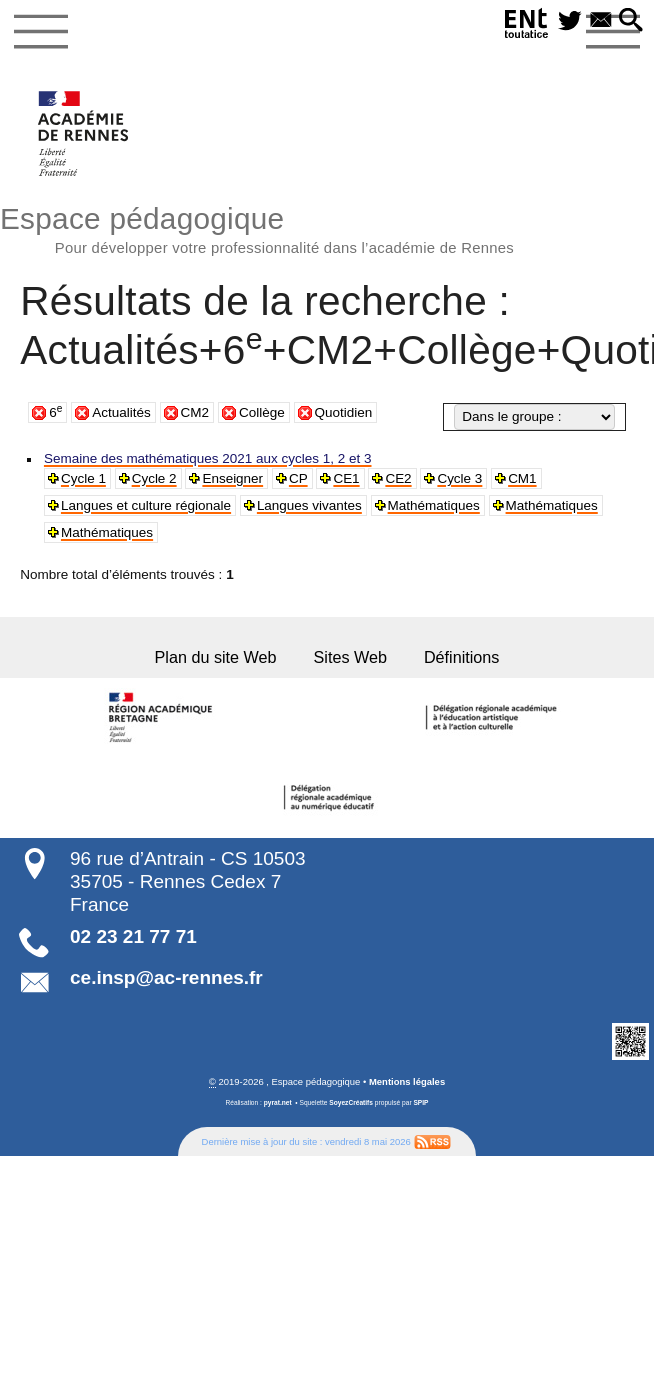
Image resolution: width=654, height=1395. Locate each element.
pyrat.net (278, 1101)
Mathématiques (426, 505)
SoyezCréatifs (351, 1101)
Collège (262, 412)
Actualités (121, 412)
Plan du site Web (218, 656)
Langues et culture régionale (144, 505)
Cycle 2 (153, 478)
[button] (631, 21)
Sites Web (350, 656)
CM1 (515, 478)
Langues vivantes (304, 505)
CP (294, 478)
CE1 (342, 478)
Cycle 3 (454, 478)
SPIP (420, 1101)
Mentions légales (407, 1079)
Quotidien (344, 412)
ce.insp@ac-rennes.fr (166, 976)
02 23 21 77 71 (133, 935)
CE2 (393, 478)
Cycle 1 (83, 478)
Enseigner (229, 478)
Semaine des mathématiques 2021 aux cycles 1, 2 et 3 (203, 458)
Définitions (459, 656)
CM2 (195, 412)
